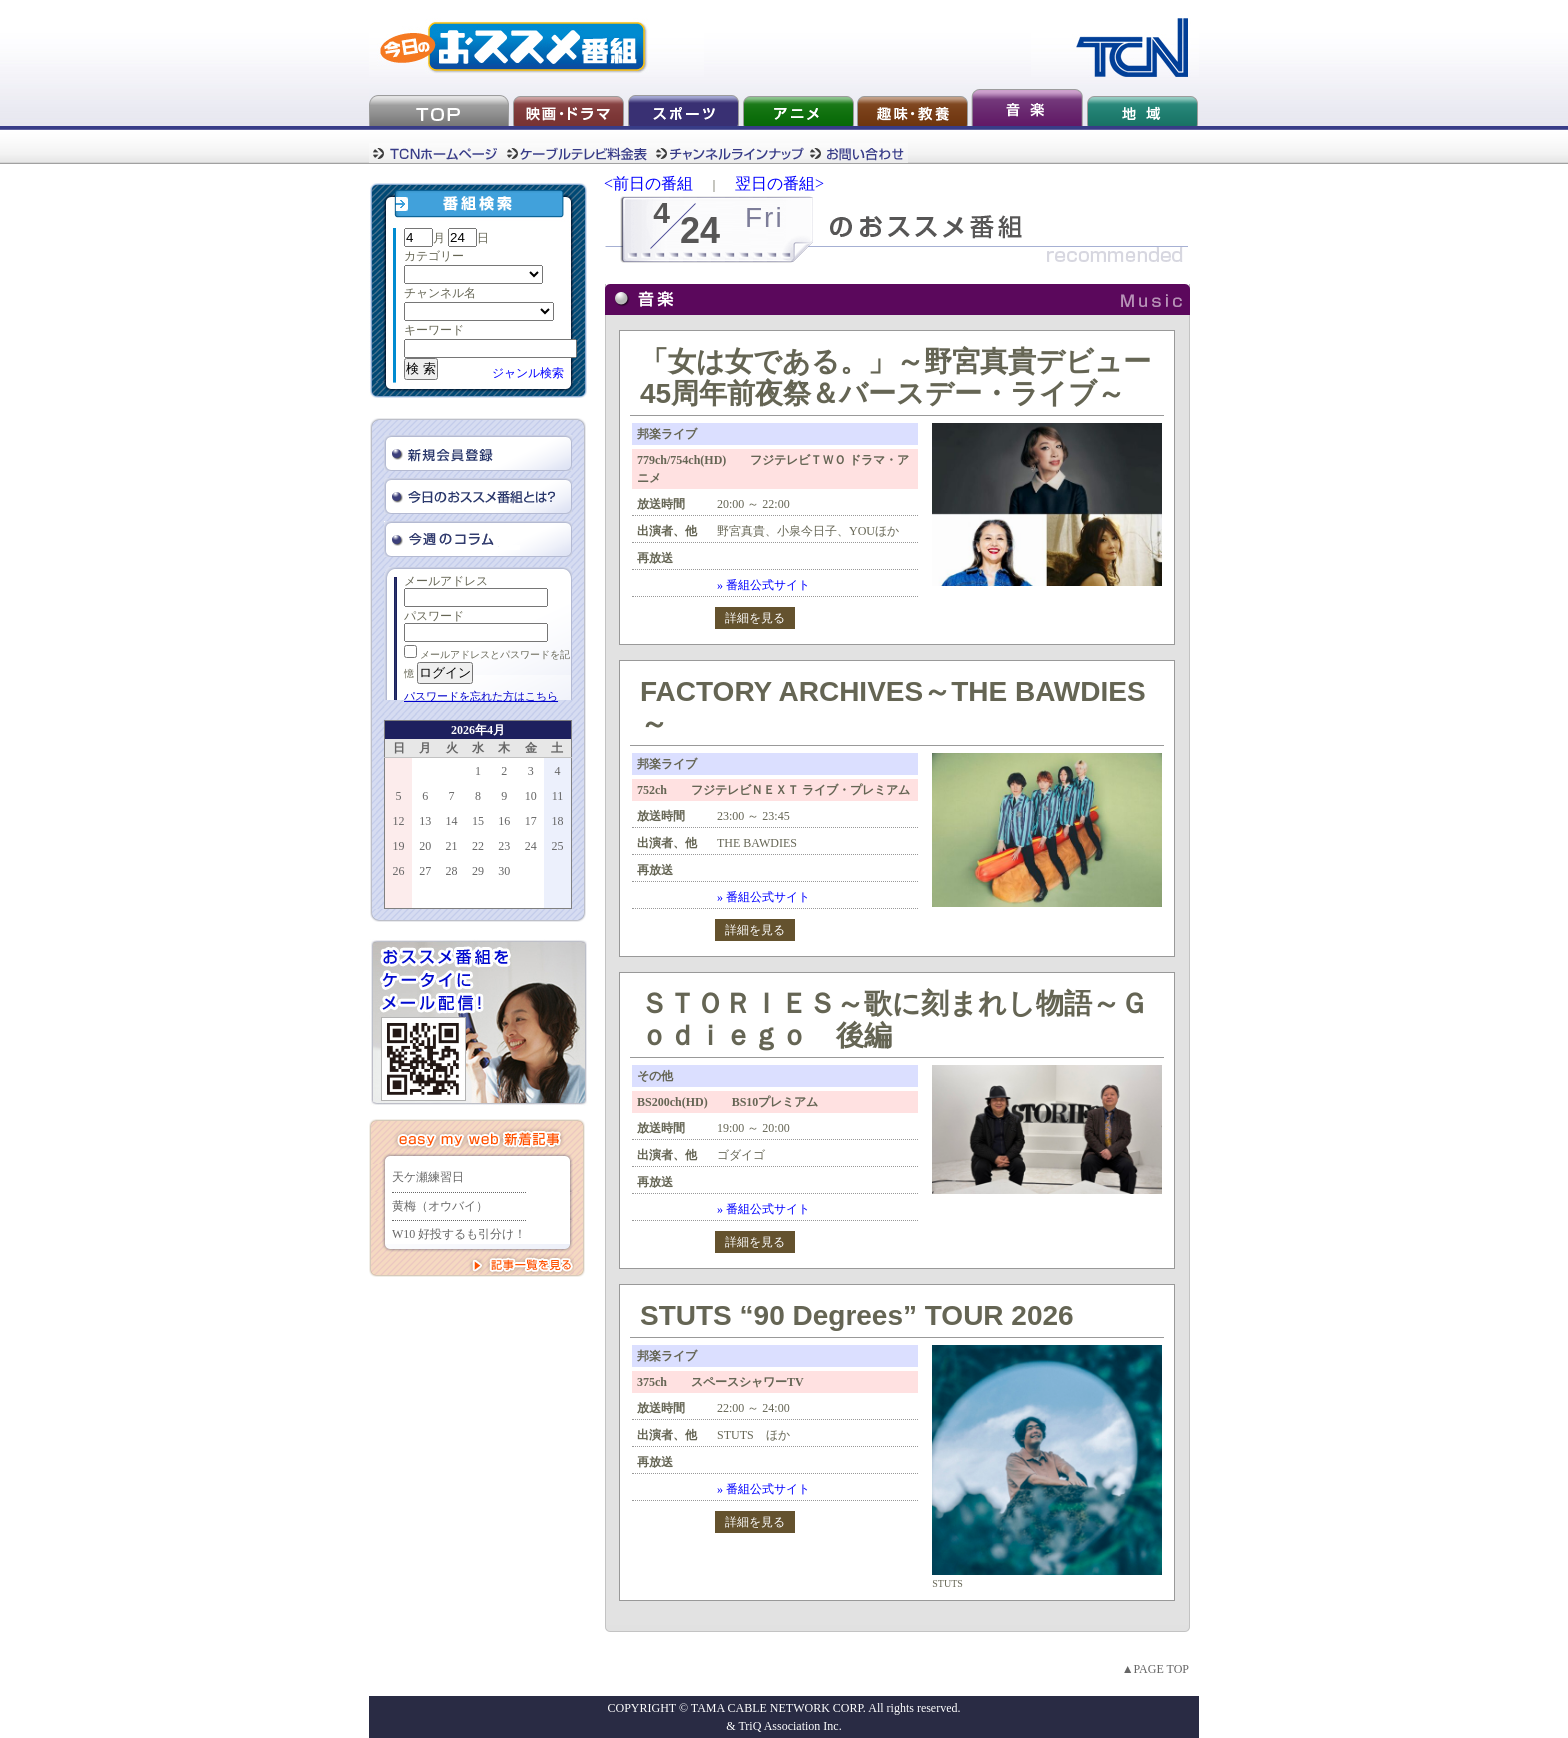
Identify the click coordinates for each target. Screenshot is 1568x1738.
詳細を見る (755, 618)
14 (452, 821)
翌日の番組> (779, 183)
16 (504, 821)
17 (531, 821)
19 (399, 846)
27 (425, 871)
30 (504, 871)
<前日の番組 (648, 183)
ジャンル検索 (528, 373)
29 (478, 871)
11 (558, 796)
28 (452, 871)
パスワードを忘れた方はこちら (481, 696)
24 (531, 846)
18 (557, 821)
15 (478, 821)
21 (452, 846)
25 (557, 846)
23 (504, 846)
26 (399, 871)
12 (399, 821)
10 (531, 796)
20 (425, 846)
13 (425, 821)
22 (478, 846)
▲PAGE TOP (1155, 1669)
